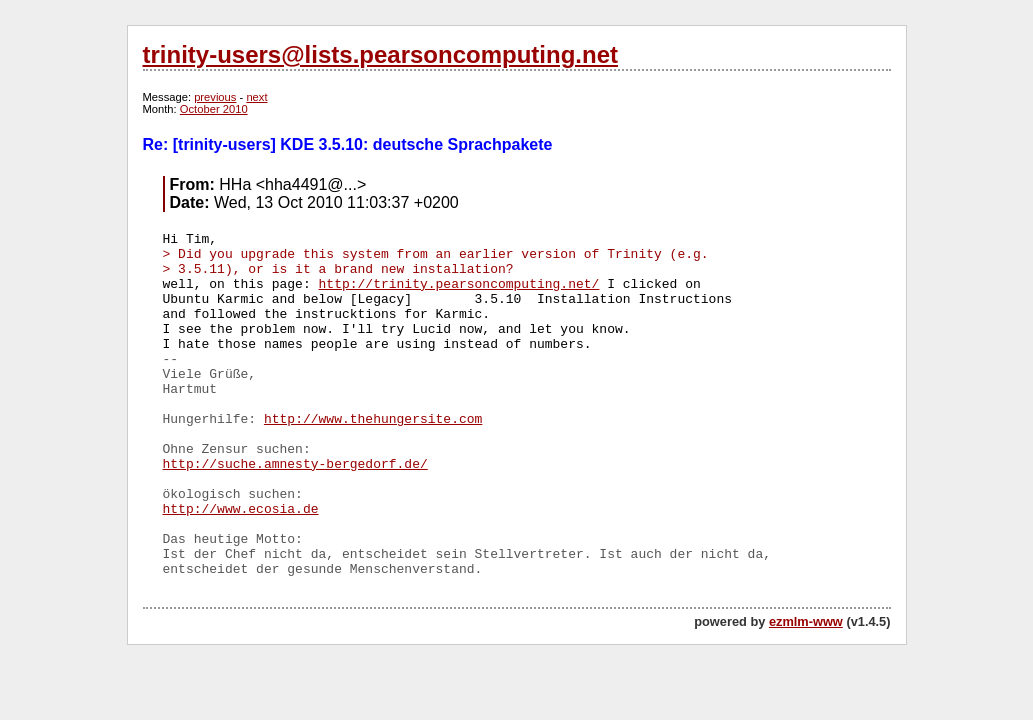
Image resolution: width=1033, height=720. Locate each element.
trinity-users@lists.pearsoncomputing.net (380, 54)
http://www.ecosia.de (241, 509)
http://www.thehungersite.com (373, 419)
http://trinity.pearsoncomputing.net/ (459, 284)
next (256, 97)
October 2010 (214, 109)
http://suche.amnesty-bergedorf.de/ (295, 464)
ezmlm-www (806, 621)
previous (215, 97)
